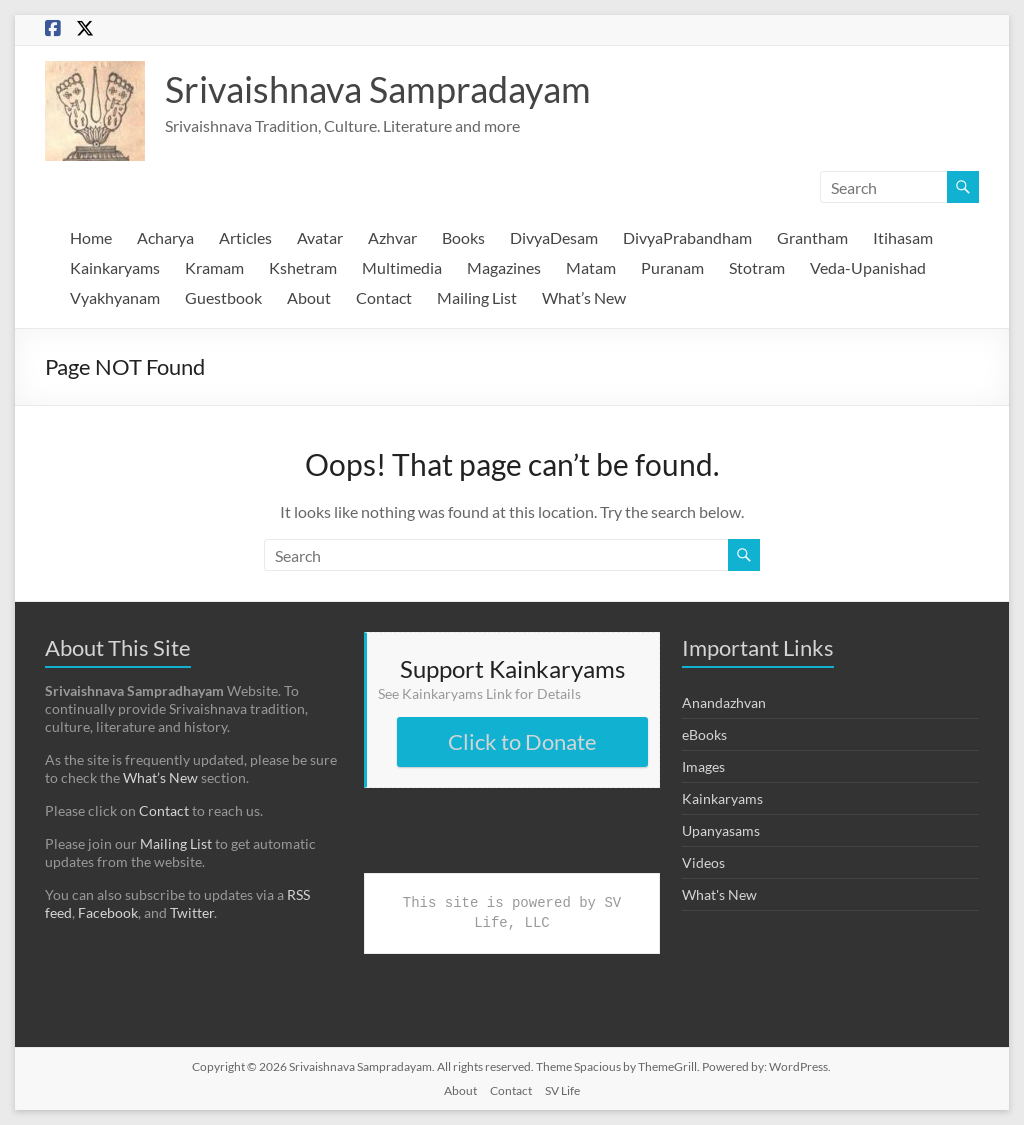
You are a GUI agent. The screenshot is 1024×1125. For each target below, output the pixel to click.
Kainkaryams (115, 267)
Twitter (192, 912)
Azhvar (392, 237)
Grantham (812, 237)
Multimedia (402, 267)
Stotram (757, 267)
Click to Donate (522, 741)
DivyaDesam (554, 237)
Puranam (672, 267)
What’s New (584, 297)
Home (91, 237)
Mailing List (477, 297)
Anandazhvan (724, 702)
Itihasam (903, 237)
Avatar (320, 237)
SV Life (562, 1090)
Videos (703, 862)
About (309, 297)
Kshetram (303, 267)
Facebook (108, 912)
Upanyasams (721, 830)
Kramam (214, 267)
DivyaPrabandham (687, 237)
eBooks (704, 734)
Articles (245, 237)
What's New (719, 894)
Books (463, 237)
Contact (384, 297)
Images (703, 766)
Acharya (165, 237)
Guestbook (223, 297)
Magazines (504, 267)
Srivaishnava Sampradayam (378, 89)
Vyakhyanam (115, 297)
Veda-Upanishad (868, 267)
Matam (591, 267)
